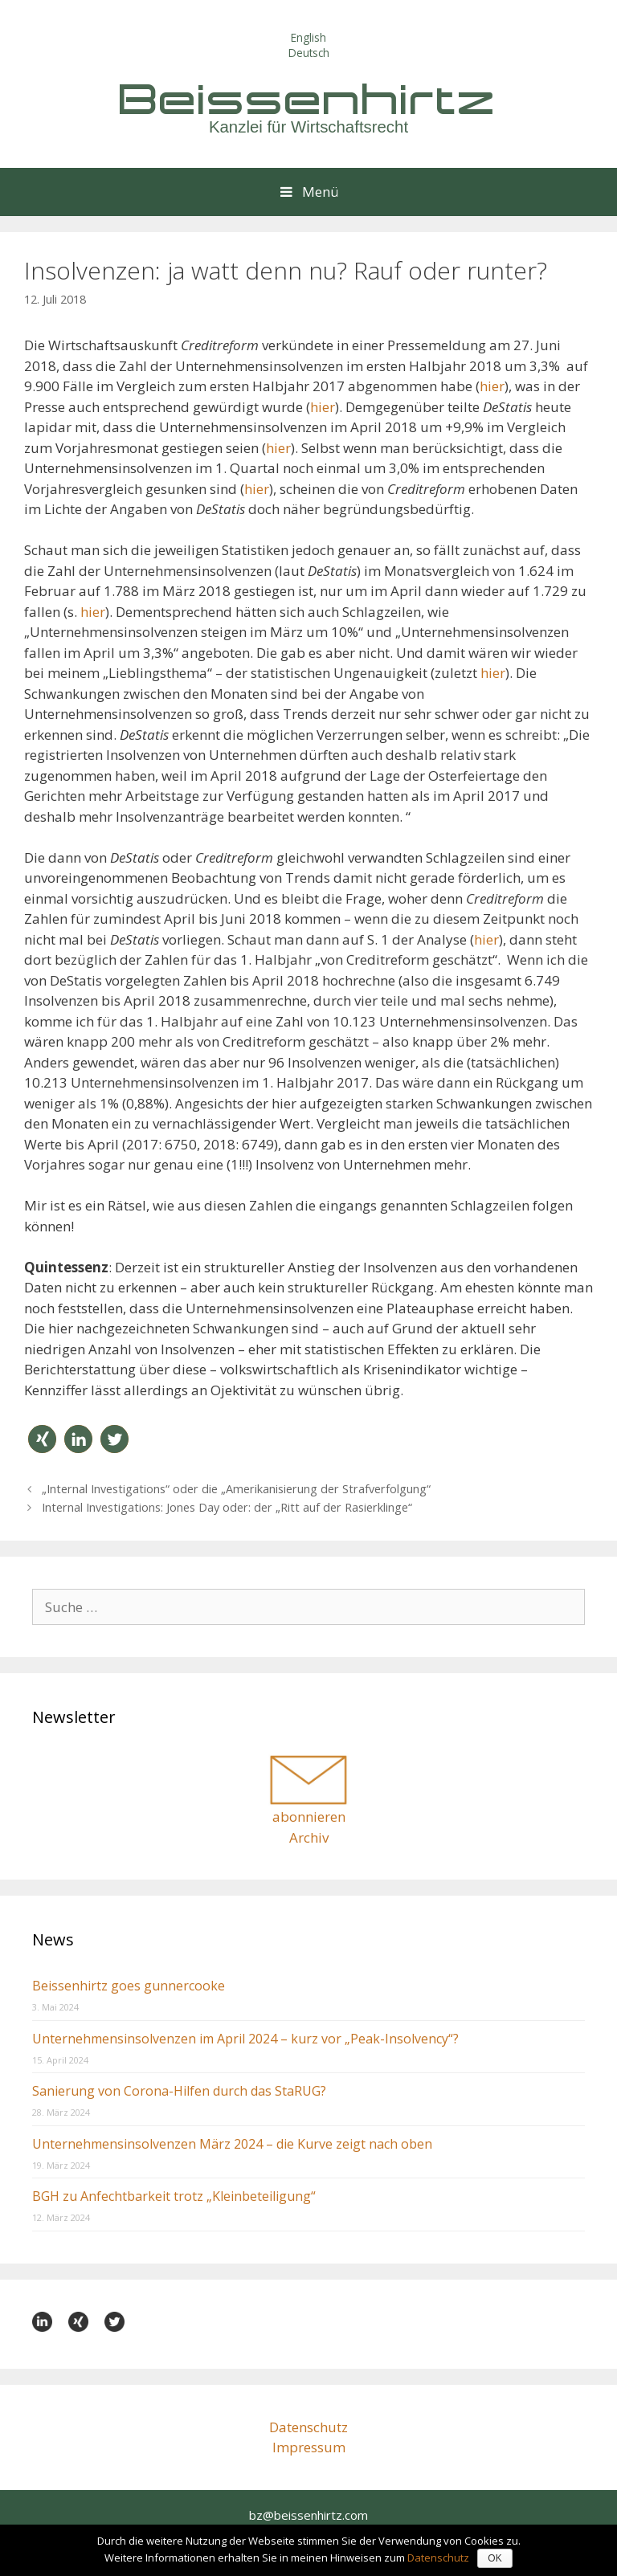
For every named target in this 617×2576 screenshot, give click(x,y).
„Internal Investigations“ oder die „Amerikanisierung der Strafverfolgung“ (236, 1488)
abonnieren (308, 1816)
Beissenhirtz (308, 98)
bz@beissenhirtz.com (308, 2515)
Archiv (309, 1837)
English (308, 37)
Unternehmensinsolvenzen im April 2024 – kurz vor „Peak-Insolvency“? (245, 2038)
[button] (42, 1439)
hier (492, 386)
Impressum (308, 2447)
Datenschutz (308, 2427)
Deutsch (308, 52)
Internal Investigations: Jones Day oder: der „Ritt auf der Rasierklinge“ (227, 1507)
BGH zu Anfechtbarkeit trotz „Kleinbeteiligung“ (174, 2196)
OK (494, 2558)
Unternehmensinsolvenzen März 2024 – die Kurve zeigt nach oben (232, 2144)
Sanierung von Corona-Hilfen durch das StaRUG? (179, 2091)
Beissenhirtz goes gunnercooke (128, 1985)
